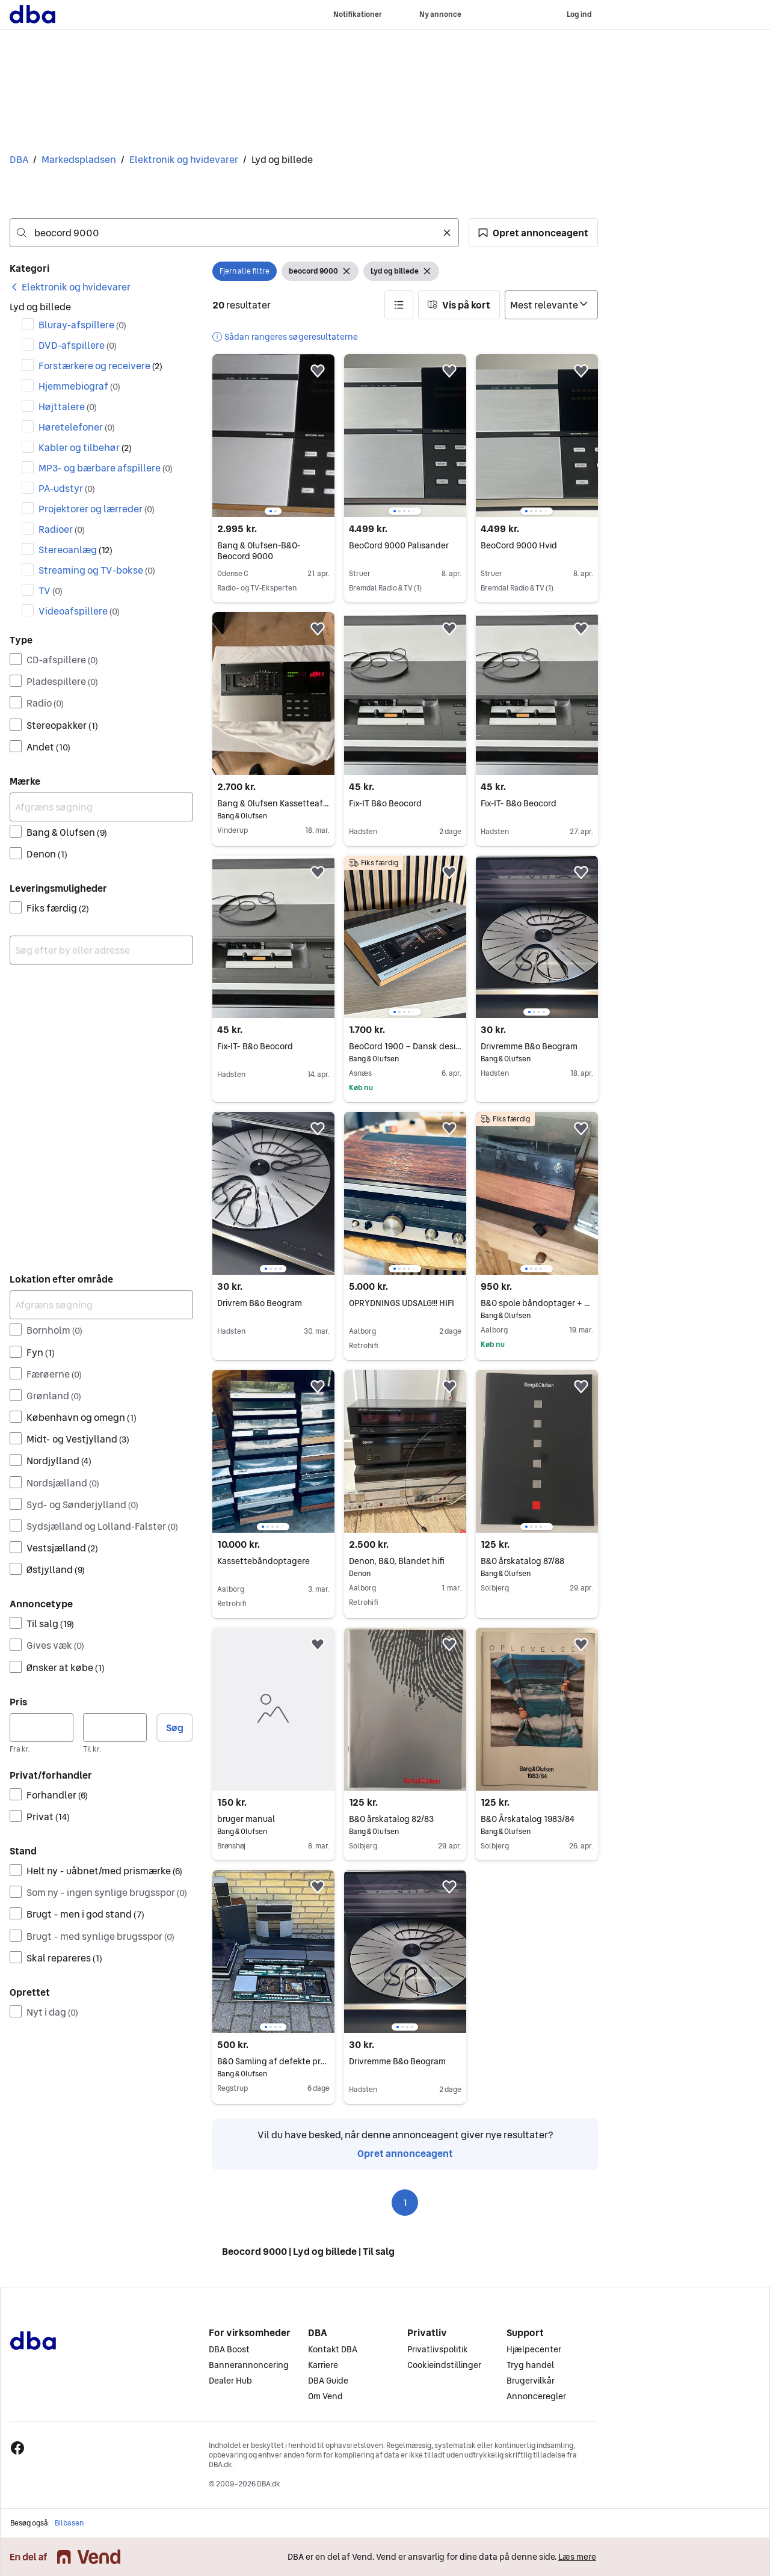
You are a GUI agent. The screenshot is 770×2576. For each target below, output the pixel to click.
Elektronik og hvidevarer (183, 159)
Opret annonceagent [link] (405, 2153)
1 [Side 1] (405, 2202)
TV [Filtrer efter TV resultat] (50, 590)
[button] (533, 232)
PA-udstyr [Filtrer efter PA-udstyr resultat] (66, 488)
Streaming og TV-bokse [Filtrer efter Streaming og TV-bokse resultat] (96, 570)
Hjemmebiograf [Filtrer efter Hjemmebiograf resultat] (79, 386)
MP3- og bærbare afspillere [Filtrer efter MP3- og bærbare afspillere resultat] (105, 468)
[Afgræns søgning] (101, 807)
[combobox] (234, 232)
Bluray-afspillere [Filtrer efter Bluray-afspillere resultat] (82, 324)
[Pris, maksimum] (115, 1727)
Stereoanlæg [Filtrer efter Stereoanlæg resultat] (75, 549)
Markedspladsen (79, 159)
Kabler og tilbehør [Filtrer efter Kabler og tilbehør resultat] (85, 447)
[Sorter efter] (551, 304)
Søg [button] (174, 1727)
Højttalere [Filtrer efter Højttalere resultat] (67, 406)
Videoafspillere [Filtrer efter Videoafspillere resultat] (79, 611)
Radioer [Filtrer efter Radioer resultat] (61, 529)
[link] (70, 287)
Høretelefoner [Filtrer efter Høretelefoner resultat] (76, 427)
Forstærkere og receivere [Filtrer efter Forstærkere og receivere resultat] (100, 365)
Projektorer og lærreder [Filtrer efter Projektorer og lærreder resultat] (96, 508)
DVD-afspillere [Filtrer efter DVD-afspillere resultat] (77, 345)
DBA (19, 159)
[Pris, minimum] (41, 1727)
